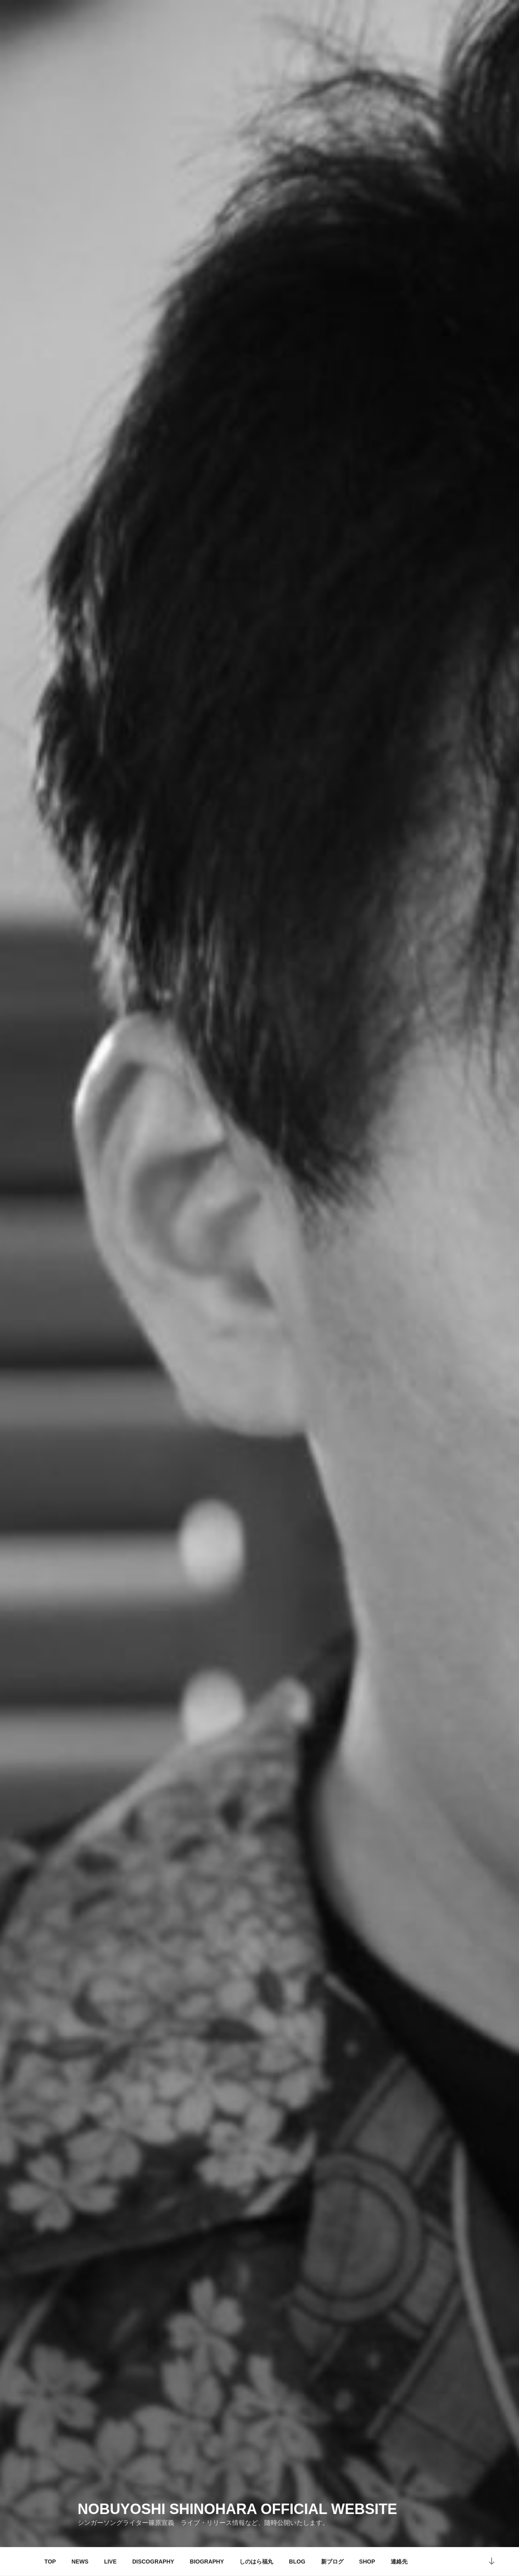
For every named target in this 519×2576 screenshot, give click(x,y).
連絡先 (399, 2561)
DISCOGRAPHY (153, 2561)
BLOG (297, 2561)
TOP (50, 2561)
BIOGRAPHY (207, 2561)
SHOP (367, 2561)
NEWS (80, 2561)
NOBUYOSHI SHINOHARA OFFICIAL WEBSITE (237, 2509)
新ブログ (332, 2561)
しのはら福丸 (256, 2561)
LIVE (110, 2561)
